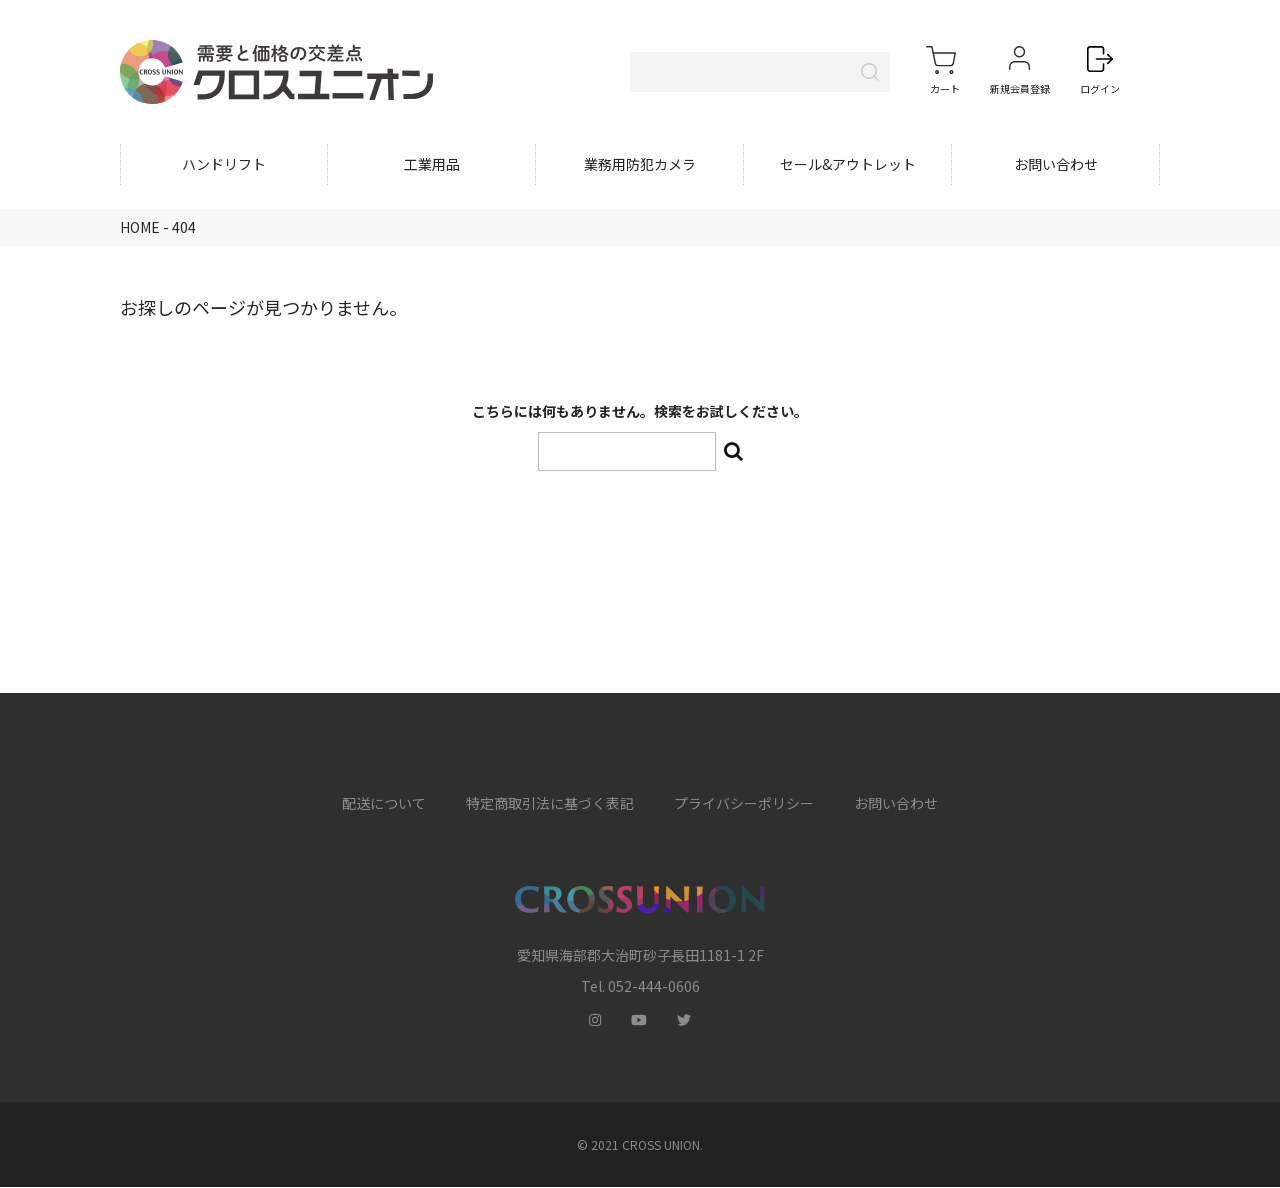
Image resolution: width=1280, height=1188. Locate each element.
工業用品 (432, 166)
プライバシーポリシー (744, 805)
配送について (384, 805)
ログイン (1100, 88)
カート (945, 88)
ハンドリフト (224, 166)
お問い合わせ (1056, 166)
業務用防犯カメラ (640, 166)
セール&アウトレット (848, 166)
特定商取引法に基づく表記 (550, 805)
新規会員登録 (1020, 88)
